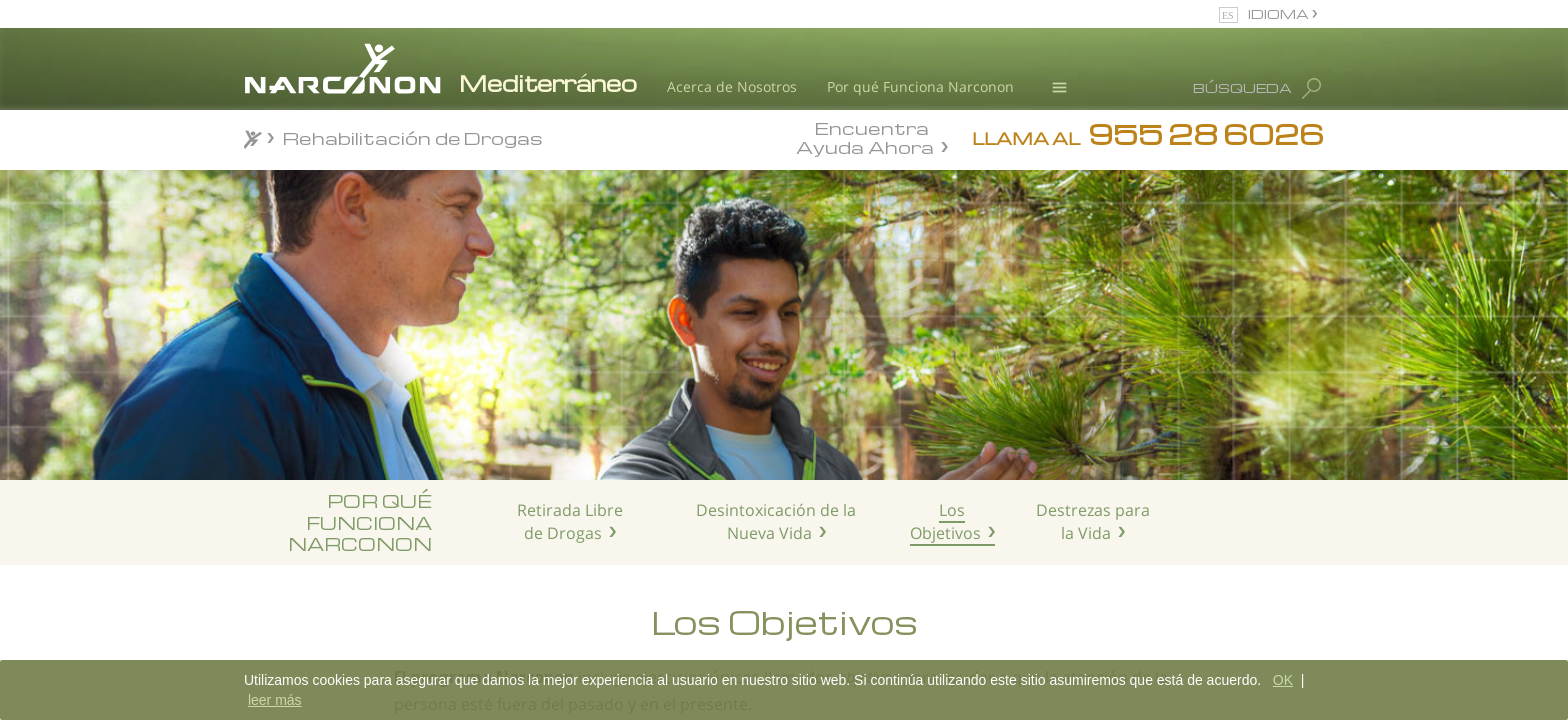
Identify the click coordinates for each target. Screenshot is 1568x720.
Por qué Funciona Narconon (920, 86)
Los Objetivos (945, 521)
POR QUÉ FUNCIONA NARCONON (360, 522)
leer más (275, 700)
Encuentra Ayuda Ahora (865, 136)
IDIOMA (1280, 13)
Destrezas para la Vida (1093, 521)
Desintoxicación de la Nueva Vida (776, 521)
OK (1283, 680)
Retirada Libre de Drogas (570, 521)
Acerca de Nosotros (732, 86)
